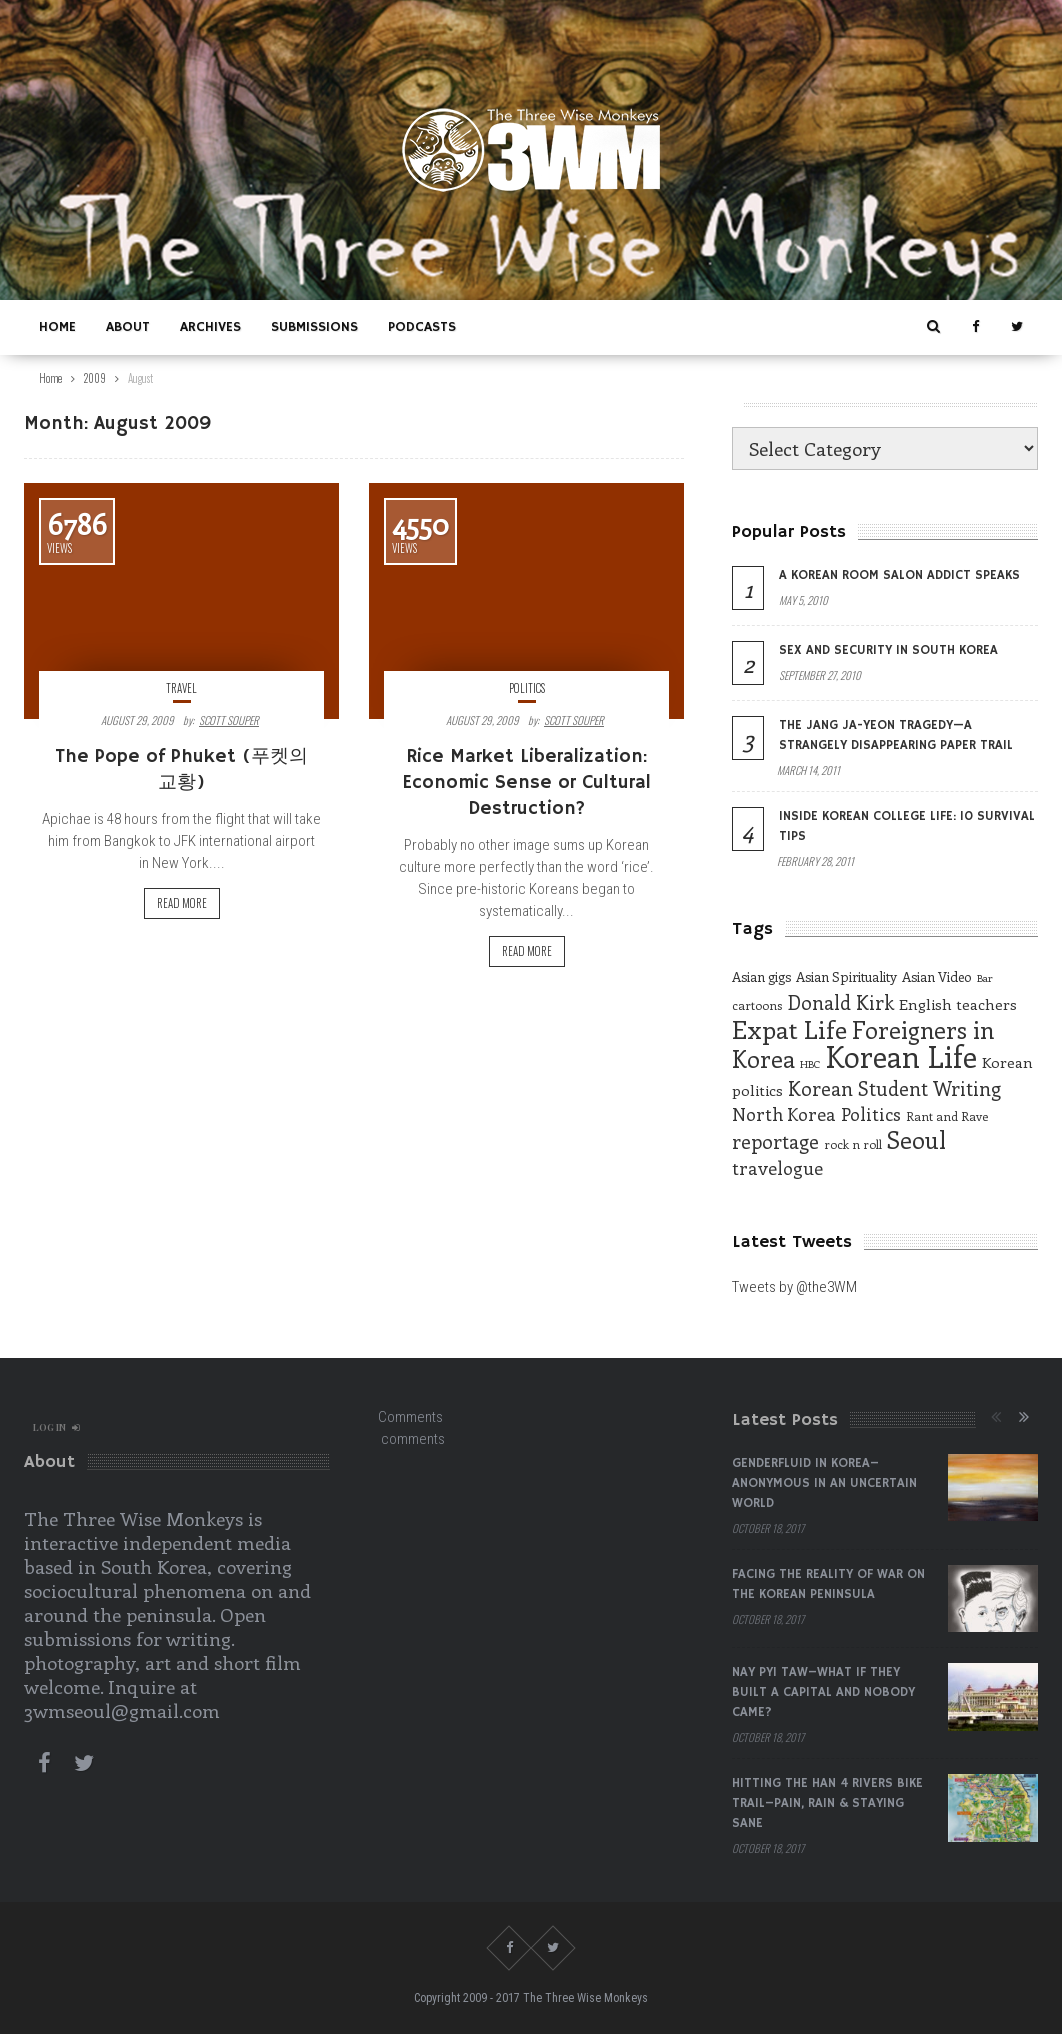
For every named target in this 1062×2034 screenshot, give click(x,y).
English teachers (958, 1004)
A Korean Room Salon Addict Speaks (899, 575)
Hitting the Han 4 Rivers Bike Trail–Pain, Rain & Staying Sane (827, 1803)
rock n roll (853, 1144)
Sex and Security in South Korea (888, 650)
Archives (210, 327)
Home (57, 327)
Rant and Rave (947, 1116)
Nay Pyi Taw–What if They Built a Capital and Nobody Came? (823, 1692)
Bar (984, 978)
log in (56, 1427)
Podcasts (422, 327)
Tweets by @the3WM (794, 1287)
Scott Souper (229, 720)
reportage (775, 1141)
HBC (810, 1064)
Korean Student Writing (894, 1088)
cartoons (757, 1005)
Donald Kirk (840, 1002)
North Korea (784, 1114)
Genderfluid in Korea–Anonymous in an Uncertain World (824, 1483)
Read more (182, 903)
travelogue (777, 1168)
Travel (181, 688)
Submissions (314, 327)
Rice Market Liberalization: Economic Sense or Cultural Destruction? (526, 783)
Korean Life (901, 1056)
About (128, 327)
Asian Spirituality (846, 976)
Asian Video (937, 976)
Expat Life (789, 1029)
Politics (527, 688)
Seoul (916, 1139)
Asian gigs (761, 976)
